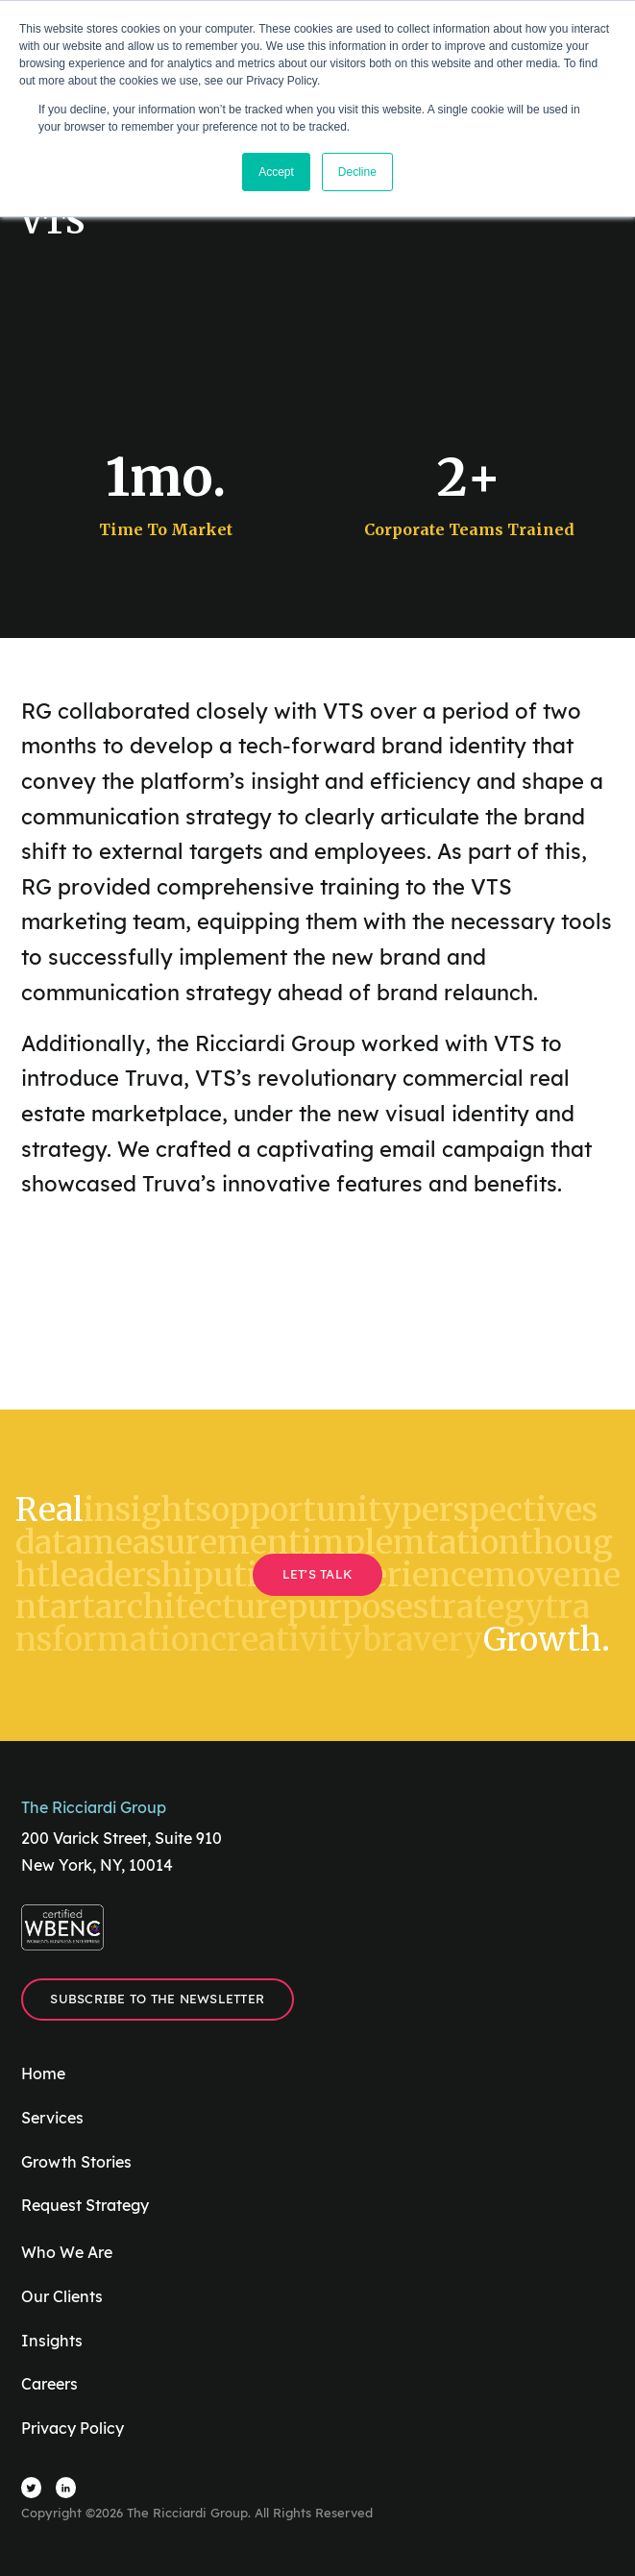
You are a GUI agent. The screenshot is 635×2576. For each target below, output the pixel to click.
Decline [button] (357, 172)
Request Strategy (85, 2205)
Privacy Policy (72, 2428)
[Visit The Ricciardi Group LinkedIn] (66, 2487)
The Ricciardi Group (93, 1807)
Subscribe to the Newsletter (157, 1998)
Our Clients (62, 2296)
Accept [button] (276, 172)
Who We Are (66, 2252)
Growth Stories (76, 2161)
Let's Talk (318, 1574)
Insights (52, 2340)
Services (52, 2117)
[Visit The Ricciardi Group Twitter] (31, 2487)
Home (43, 2073)
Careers (49, 2383)
